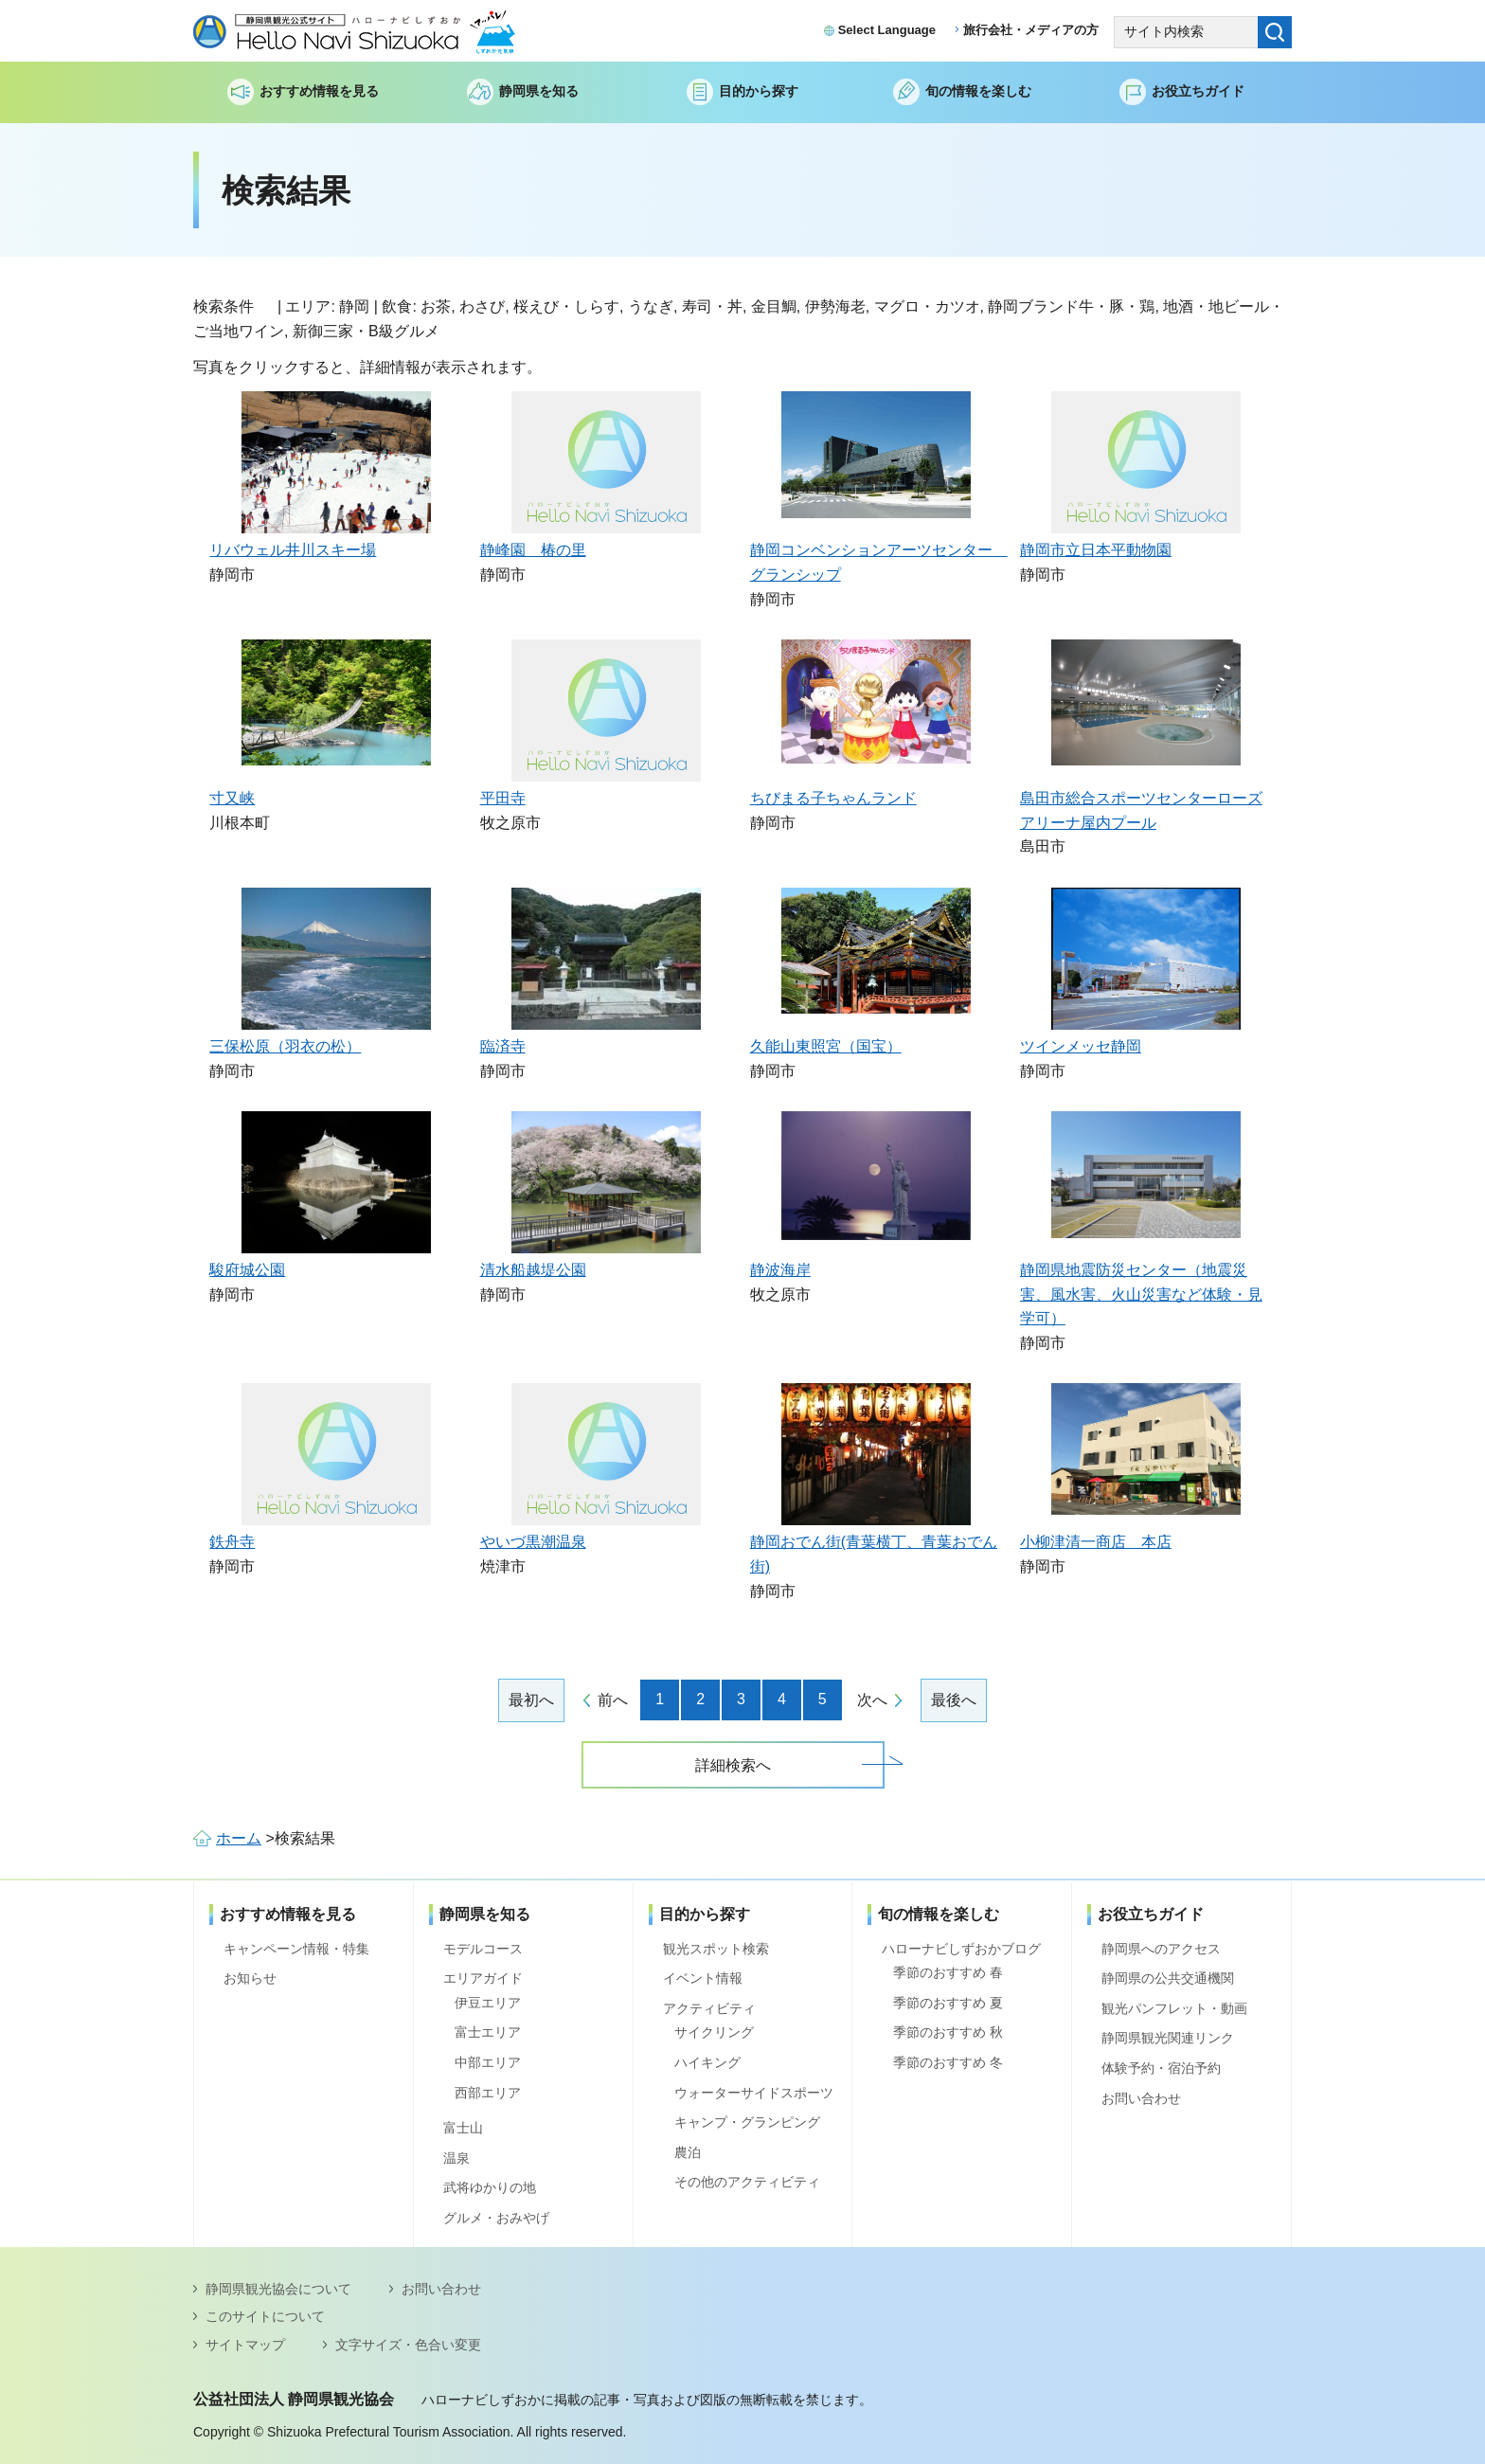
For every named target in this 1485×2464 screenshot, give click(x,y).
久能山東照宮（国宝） (826, 1046)
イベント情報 (702, 1978)
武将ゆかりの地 (489, 2187)
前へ (613, 1700)
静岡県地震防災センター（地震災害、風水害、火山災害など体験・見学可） (1141, 1294)
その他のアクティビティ (747, 2181)
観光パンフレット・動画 (1174, 2008)
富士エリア (488, 2032)
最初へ (531, 1700)
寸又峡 (232, 798)
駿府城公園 (247, 1270)
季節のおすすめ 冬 (948, 2062)
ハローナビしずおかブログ (961, 1948)
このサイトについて (265, 2316)
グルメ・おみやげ (496, 2217)
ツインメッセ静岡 (1080, 1046)
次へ (872, 1700)
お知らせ (250, 1978)
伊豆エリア (488, 2002)
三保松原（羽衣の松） (285, 1046)
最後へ (953, 1700)
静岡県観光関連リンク (1167, 2037)
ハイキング (707, 2062)
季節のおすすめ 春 (948, 1972)
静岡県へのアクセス (1161, 1948)
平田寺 (503, 798)
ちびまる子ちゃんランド (833, 798)
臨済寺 (503, 1046)
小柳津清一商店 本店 (1096, 1542)
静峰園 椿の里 (533, 550)
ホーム (238, 1838)
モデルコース (483, 1948)
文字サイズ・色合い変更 (408, 2344)
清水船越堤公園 (533, 1270)
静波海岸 (780, 1270)
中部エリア (488, 2062)
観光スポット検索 (716, 1948)
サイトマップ (245, 2344)
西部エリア (488, 2092)
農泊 (687, 2152)
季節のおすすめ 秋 (948, 2032)
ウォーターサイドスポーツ (753, 2092)
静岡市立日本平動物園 (1096, 550)
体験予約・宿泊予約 (1161, 2068)
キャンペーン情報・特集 (296, 1948)
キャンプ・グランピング (747, 2122)
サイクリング (714, 2032)
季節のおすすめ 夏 (948, 2002)
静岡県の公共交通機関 (1167, 1978)
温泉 (456, 2158)
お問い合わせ (1141, 2098)
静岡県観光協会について (278, 2288)
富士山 (463, 2127)
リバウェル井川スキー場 (292, 550)
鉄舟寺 (232, 1542)
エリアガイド (483, 1978)
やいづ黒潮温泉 (533, 1542)
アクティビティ (709, 2008)
